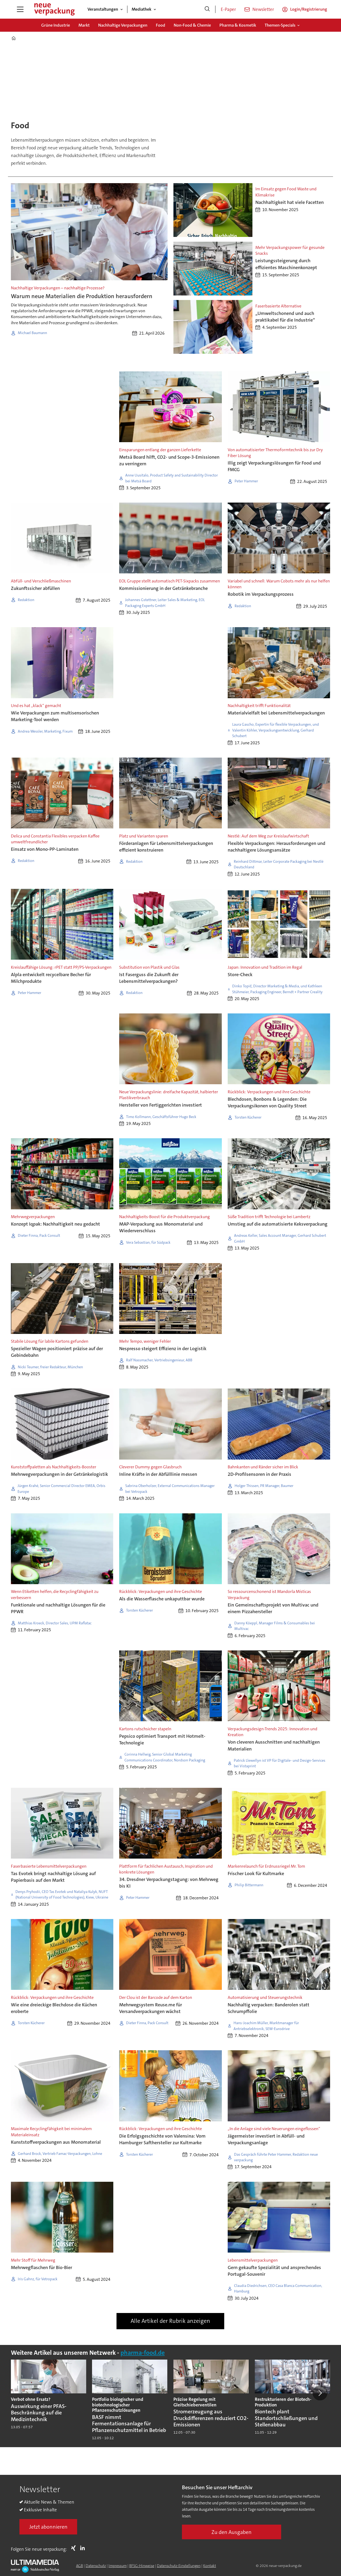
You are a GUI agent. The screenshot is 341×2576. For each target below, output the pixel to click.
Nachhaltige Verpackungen (122, 25)
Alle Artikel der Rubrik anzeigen (170, 2321)
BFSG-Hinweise (141, 2565)
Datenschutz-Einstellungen (179, 2565)
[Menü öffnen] (20, 9)
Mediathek (141, 9)
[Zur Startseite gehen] (54, 9)
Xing (75, 2548)
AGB (79, 2565)
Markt (84, 25)
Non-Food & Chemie (192, 25)
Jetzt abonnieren (48, 2526)
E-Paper (228, 9)
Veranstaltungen (103, 9)
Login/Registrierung (308, 9)
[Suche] (207, 9)
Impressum (118, 2565)
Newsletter (263, 9)
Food (160, 25)
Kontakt (209, 2565)
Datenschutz (96, 2565)
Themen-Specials (280, 25)
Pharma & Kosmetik (237, 25)
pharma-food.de (142, 2353)
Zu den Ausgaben (231, 2532)
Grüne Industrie (55, 25)
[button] (320, 2393)
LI (84, 2548)
